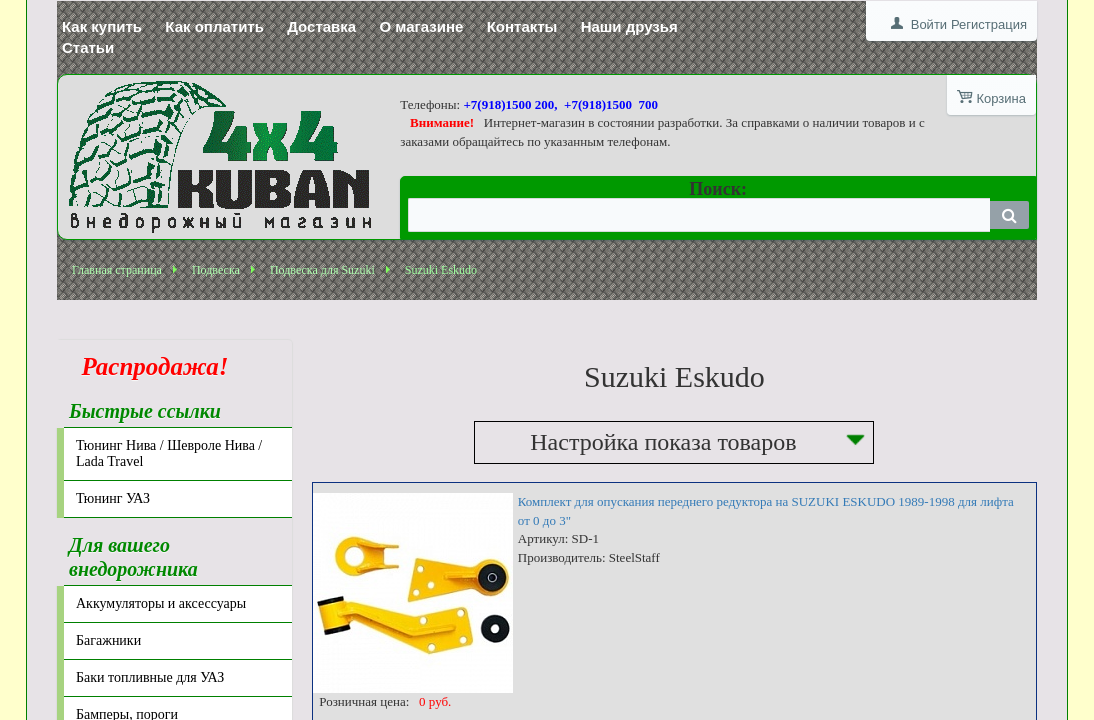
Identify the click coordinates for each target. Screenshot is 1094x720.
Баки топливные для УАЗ (150, 677)
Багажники (108, 640)
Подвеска (216, 270)
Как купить (102, 26)
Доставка (321, 26)
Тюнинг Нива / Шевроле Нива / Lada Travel (169, 453)
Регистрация (989, 24)
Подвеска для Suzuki (322, 270)
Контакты (522, 26)
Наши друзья (629, 26)
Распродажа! (149, 366)
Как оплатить (214, 26)
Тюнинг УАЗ (113, 498)
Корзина (1001, 98)
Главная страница (117, 270)
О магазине (421, 26)
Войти (929, 24)
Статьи (88, 47)
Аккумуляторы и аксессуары (161, 603)
